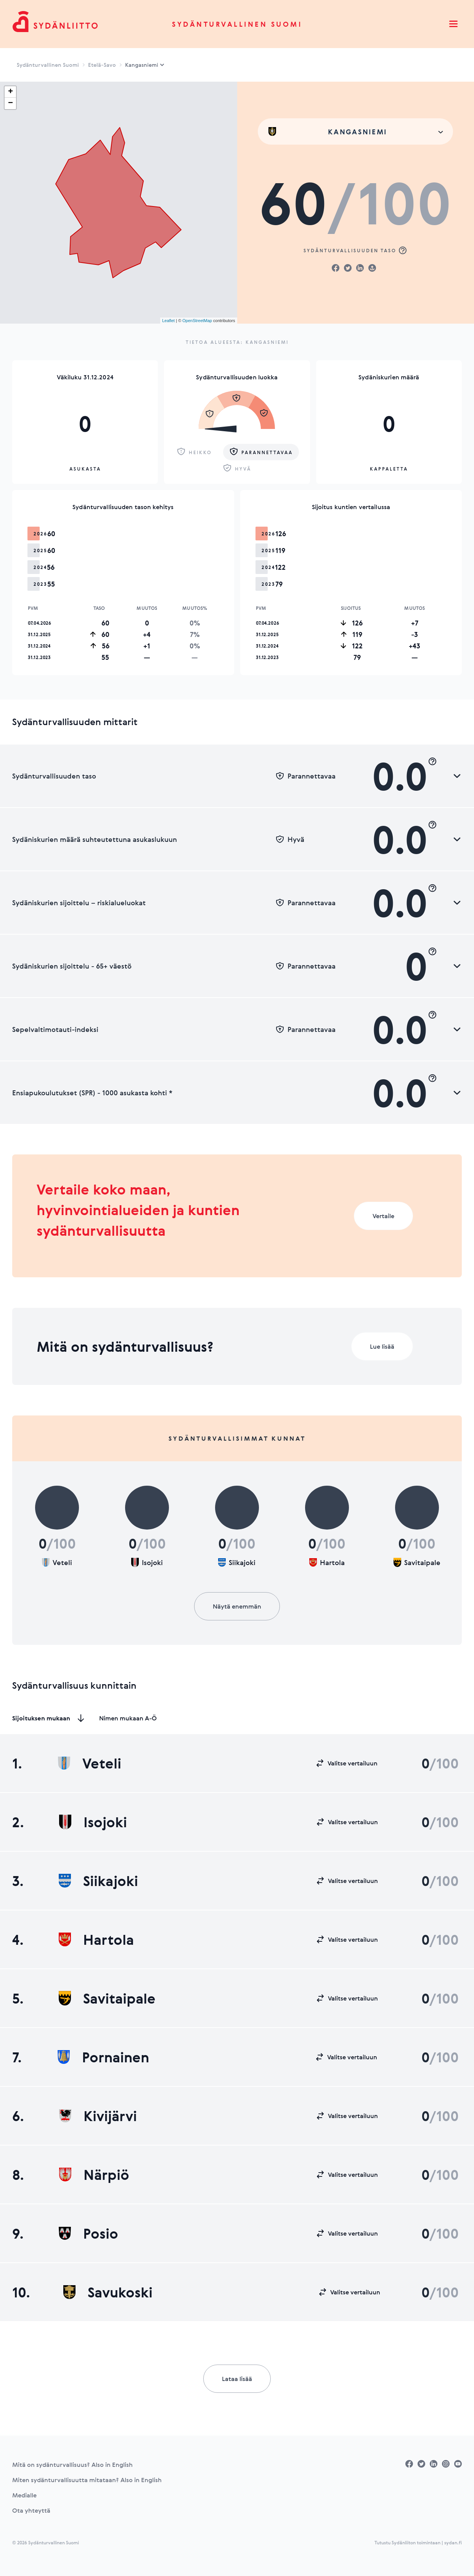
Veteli (89, 1763)
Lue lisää (382, 1346)
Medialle (24, 2495)
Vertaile (383, 1216)
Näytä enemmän (237, 1606)
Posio (88, 2233)
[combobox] (355, 131)
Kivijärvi (98, 2116)
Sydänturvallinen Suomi (237, 24)
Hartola (96, 1939)
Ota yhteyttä (31, 2510)
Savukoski (108, 2292)
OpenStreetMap (197, 320)
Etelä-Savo (102, 64)
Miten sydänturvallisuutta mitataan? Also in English (87, 2480)
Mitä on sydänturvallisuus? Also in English (72, 2464)
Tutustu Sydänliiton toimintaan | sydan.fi (418, 2542)
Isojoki (93, 1822)
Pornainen (103, 2057)
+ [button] (10, 92)
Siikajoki (98, 1881)
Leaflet (168, 320)
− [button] (10, 103)
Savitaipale (107, 1998)
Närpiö (94, 2174)
